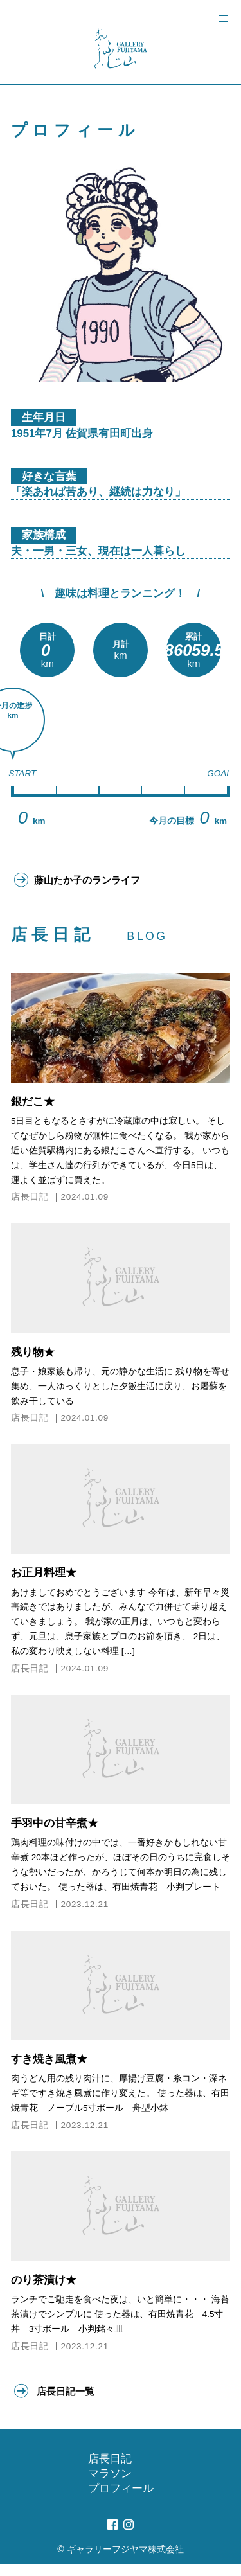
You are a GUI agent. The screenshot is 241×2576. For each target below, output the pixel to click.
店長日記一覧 (69, 2400)
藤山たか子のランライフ (95, 882)
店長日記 (30, 1202)
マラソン (110, 2485)
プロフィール (121, 2500)
